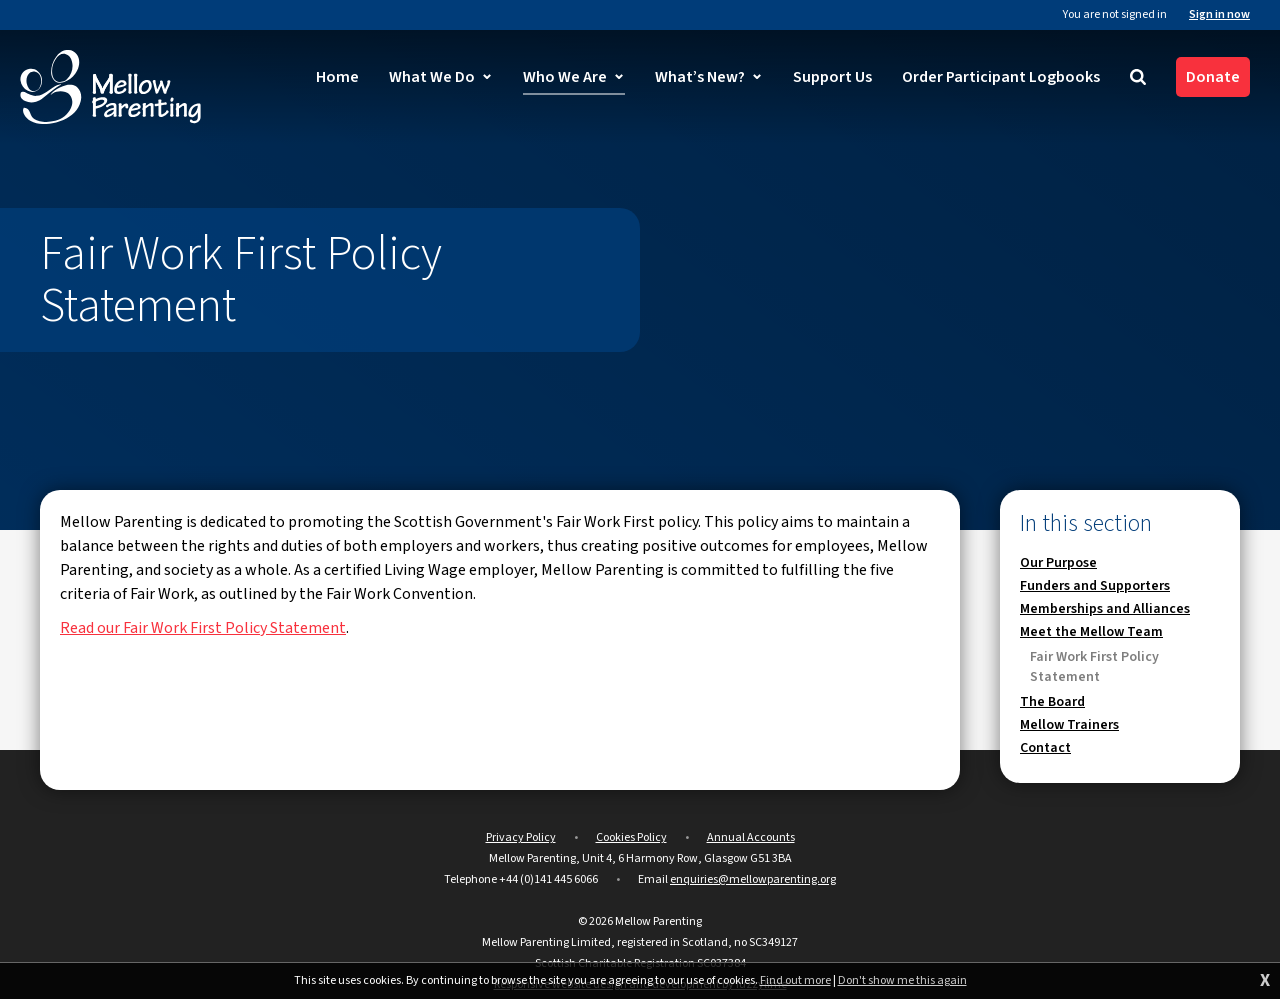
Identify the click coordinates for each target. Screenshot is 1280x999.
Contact (1045, 748)
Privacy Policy (521, 837)
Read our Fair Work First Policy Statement (203, 628)
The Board (1052, 702)
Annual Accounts (751, 837)
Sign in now (1219, 14)
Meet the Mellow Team (1091, 632)
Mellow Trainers (1069, 725)
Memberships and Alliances (1105, 609)
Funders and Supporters (1095, 586)
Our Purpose (1058, 563)
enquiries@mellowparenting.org (753, 879)
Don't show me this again (902, 981)
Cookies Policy (631, 837)
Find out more (795, 981)
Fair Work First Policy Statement (1094, 667)
